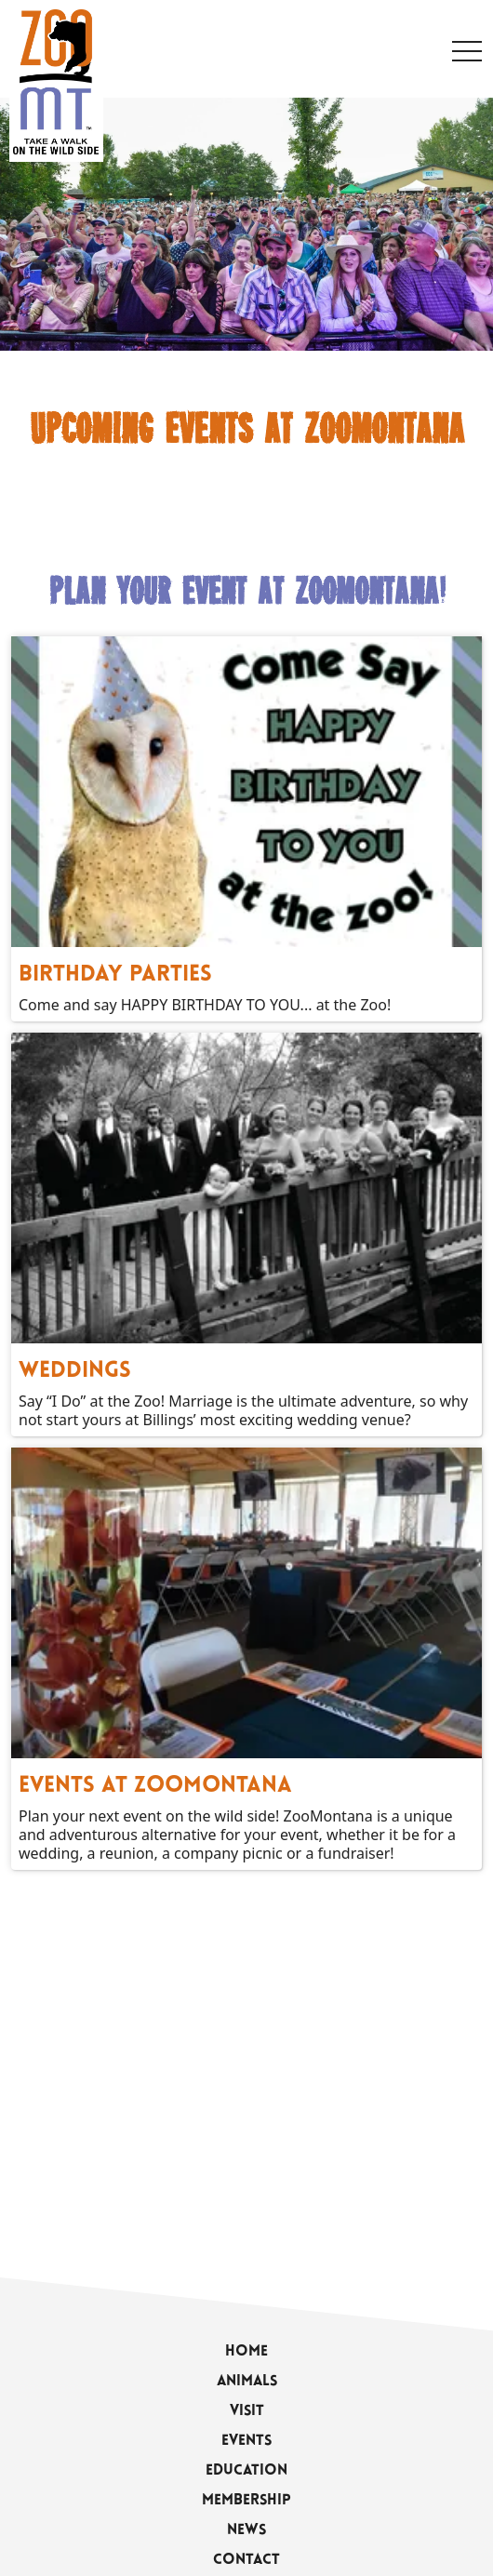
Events (246, 2441)
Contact (246, 2560)
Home (246, 2351)
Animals (247, 2381)
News (246, 2530)
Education (246, 2470)
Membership (246, 2500)
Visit (247, 2411)
